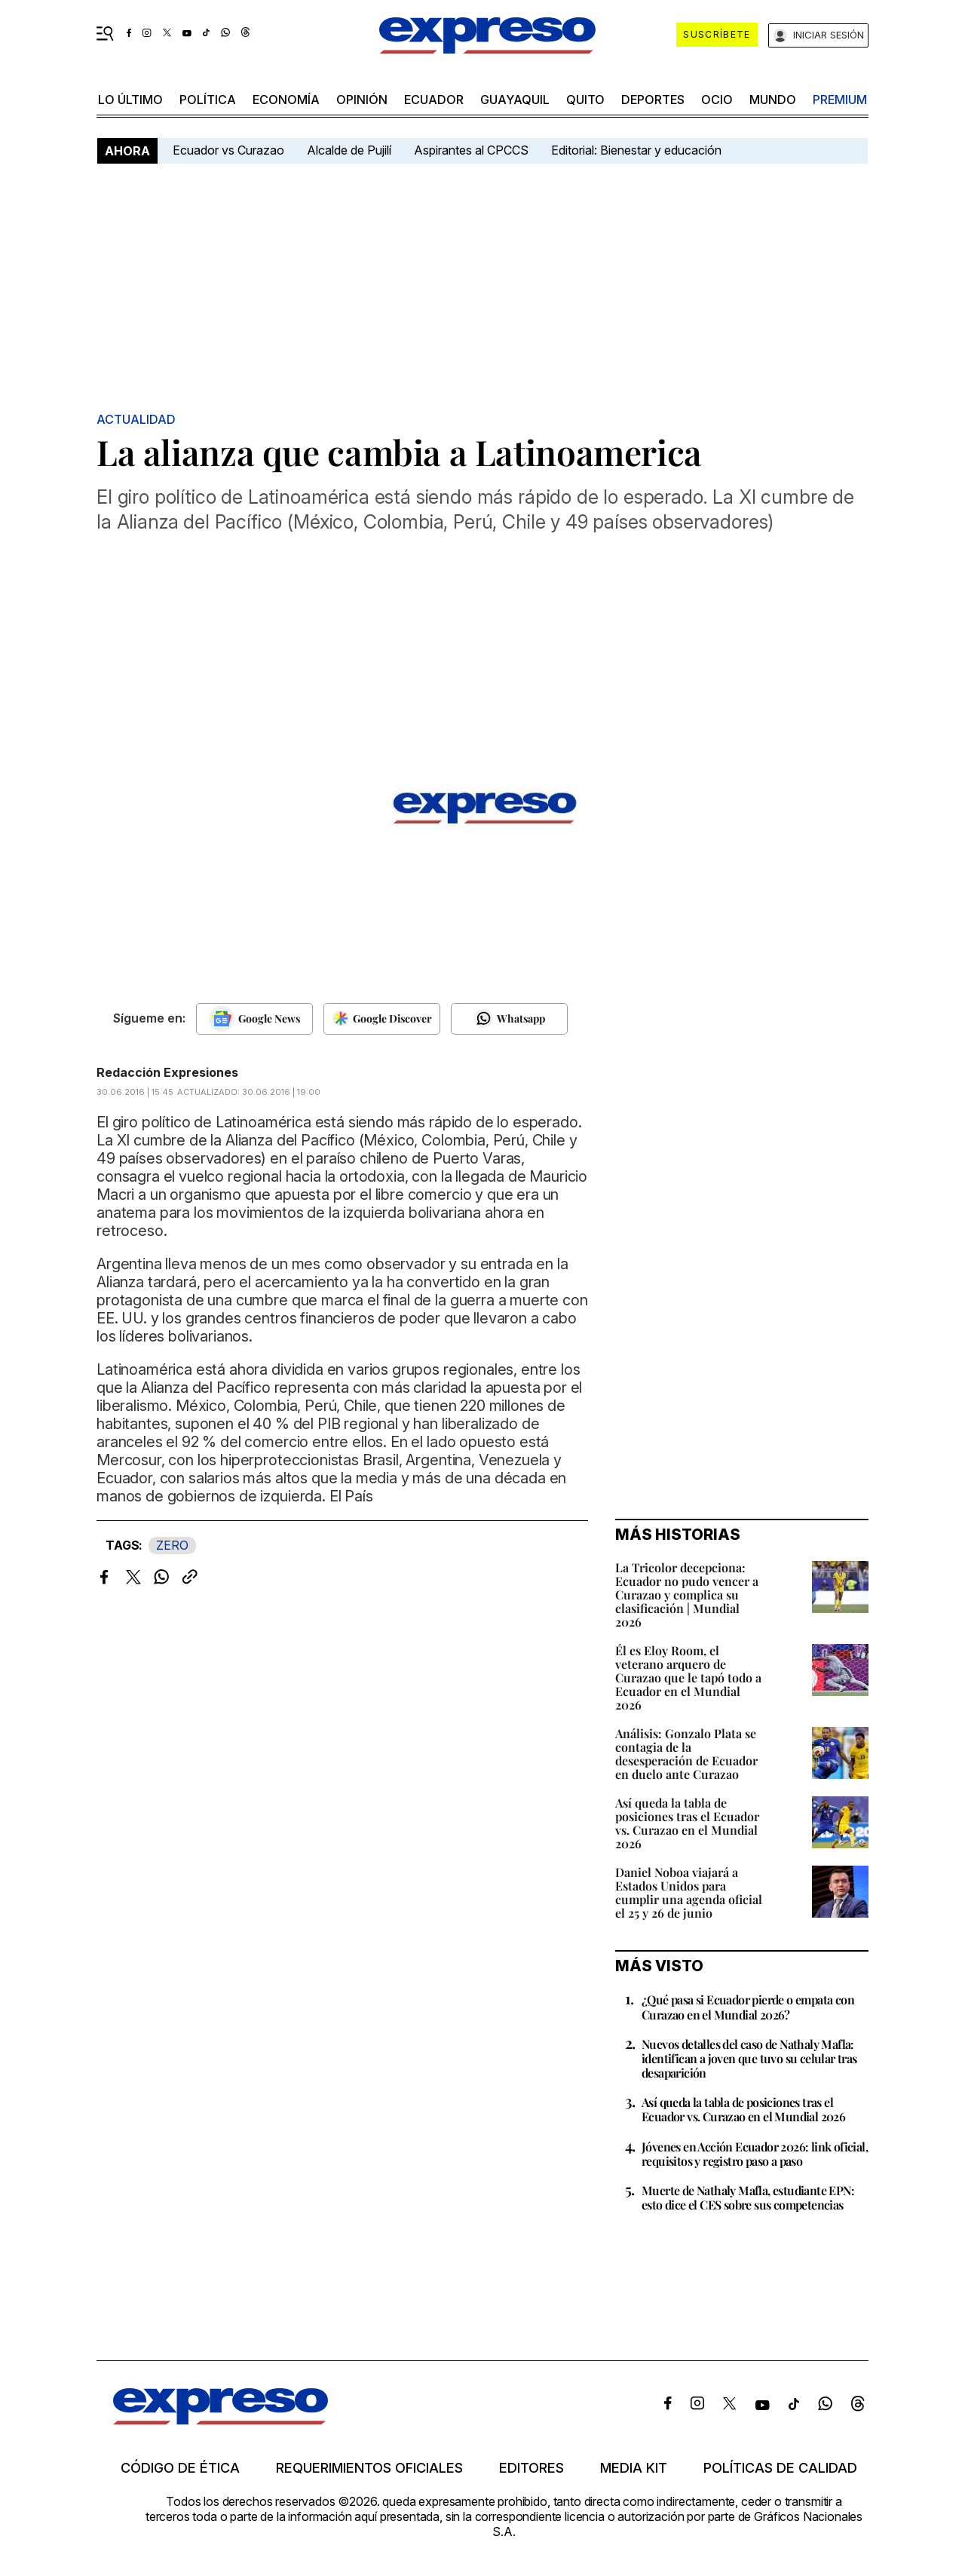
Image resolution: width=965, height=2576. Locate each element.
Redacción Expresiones (167, 1072)
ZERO (172, 1545)
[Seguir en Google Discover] (381, 1019)
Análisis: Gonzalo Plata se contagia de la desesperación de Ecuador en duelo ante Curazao (686, 1753)
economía (286, 99)
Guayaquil (515, 99)
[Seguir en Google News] (254, 1019)
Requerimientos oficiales (369, 2468)
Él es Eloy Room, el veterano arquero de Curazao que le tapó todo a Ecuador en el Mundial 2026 (688, 1677)
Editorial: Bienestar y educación (636, 150)
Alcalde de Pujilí (349, 150)
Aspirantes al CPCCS (471, 150)
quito (585, 99)
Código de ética (180, 2468)
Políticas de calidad (780, 2468)
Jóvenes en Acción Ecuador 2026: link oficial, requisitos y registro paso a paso (755, 2154)
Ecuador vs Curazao (228, 150)
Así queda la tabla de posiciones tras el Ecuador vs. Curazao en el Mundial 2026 (687, 1823)
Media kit (633, 2468)
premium (840, 99)
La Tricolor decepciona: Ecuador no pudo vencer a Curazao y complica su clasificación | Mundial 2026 (686, 1594)
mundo (772, 99)
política (207, 99)
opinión (362, 99)
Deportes (653, 99)
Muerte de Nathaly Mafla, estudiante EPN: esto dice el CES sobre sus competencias (748, 2197)
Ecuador (434, 99)
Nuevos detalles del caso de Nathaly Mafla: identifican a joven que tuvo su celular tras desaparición (749, 2058)
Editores (531, 2468)
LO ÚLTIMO (130, 99)
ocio (717, 99)
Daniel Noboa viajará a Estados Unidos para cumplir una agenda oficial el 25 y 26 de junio (688, 1892)
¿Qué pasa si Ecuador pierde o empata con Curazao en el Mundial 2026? (748, 2007)
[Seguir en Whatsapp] (509, 1019)
